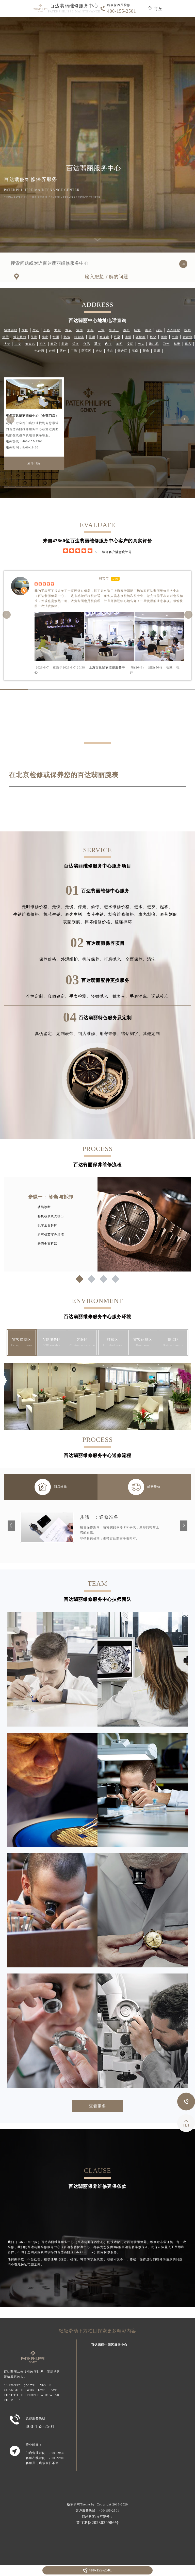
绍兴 (43, 344)
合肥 (86, 344)
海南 (135, 351)
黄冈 (119, 344)
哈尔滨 (79, 337)
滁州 (126, 330)
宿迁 (35, 330)
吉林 (99, 351)
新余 (146, 351)
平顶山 (114, 330)
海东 (57, 330)
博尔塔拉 (19, 337)
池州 (128, 337)
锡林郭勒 (10, 330)
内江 (108, 344)
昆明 (92, 337)
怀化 (153, 337)
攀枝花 (154, 344)
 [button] (10, 419)
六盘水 (187, 337)
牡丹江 (122, 351)
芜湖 (34, 337)
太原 (25, 330)
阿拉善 (140, 337)
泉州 (157, 351)
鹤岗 (66, 337)
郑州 (166, 344)
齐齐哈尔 (173, 330)
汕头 (159, 330)
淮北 (110, 351)
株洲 (177, 344)
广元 (74, 351)
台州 (52, 351)
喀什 (63, 351)
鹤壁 (5, 337)
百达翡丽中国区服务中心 (109, 2345)
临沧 (54, 344)
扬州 (187, 330)
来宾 (90, 330)
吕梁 (117, 337)
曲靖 (64, 344)
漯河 (75, 344)
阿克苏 (86, 351)
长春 (46, 330)
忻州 (56, 337)
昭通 (137, 330)
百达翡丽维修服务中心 (74, 5)
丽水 (164, 337)
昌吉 (188, 344)
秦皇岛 (30, 344)
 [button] (184, 419)
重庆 (97, 344)
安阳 (130, 344)
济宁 (7, 344)
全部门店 (33, 463)
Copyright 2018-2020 (112, 2504)
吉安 (17, 344)
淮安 (68, 330)
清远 (79, 330)
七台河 (39, 351)
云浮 (101, 330)
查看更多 (97, 2106)
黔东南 (104, 337)
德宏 (45, 337)
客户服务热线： (97, 2510)
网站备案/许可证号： (97, 2516)
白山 (175, 337)
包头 (141, 344)
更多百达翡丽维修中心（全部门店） (32, 415)
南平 (148, 330)
